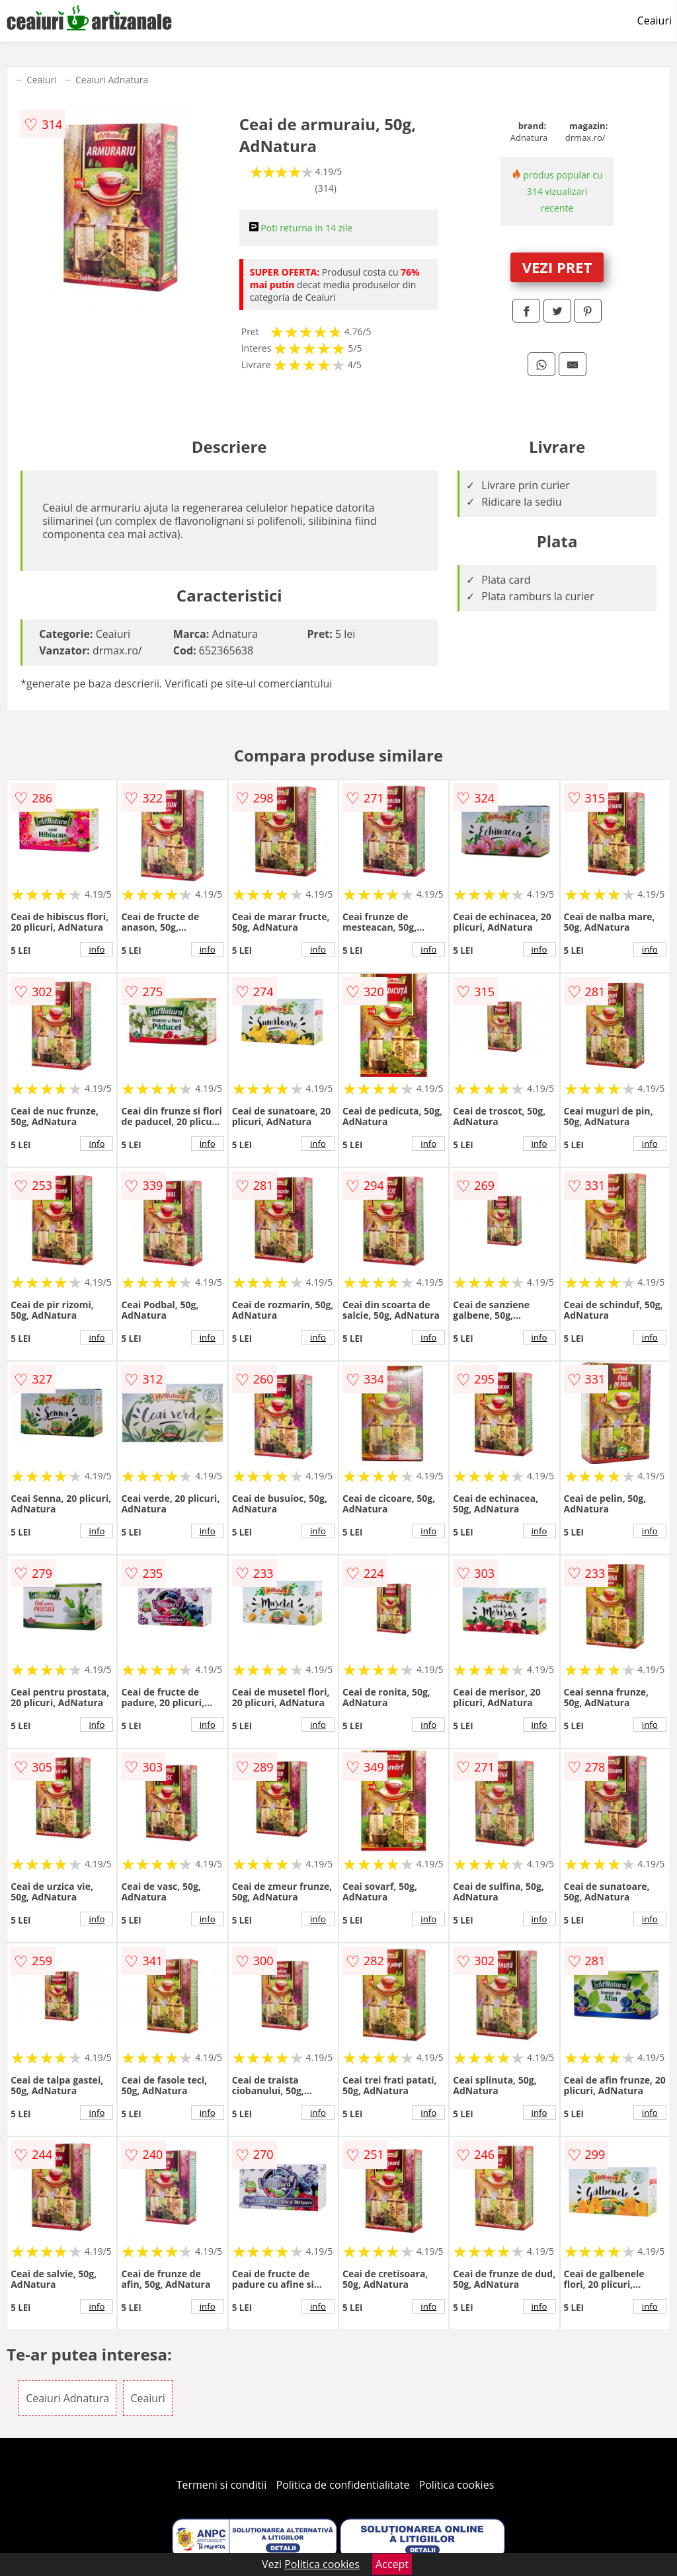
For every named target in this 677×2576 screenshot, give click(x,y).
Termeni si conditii (222, 2485)
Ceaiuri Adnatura (111, 79)
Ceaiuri (654, 20)
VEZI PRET (557, 267)
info (96, 949)
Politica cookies (457, 2485)
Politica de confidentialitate (343, 2485)
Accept (392, 2564)
